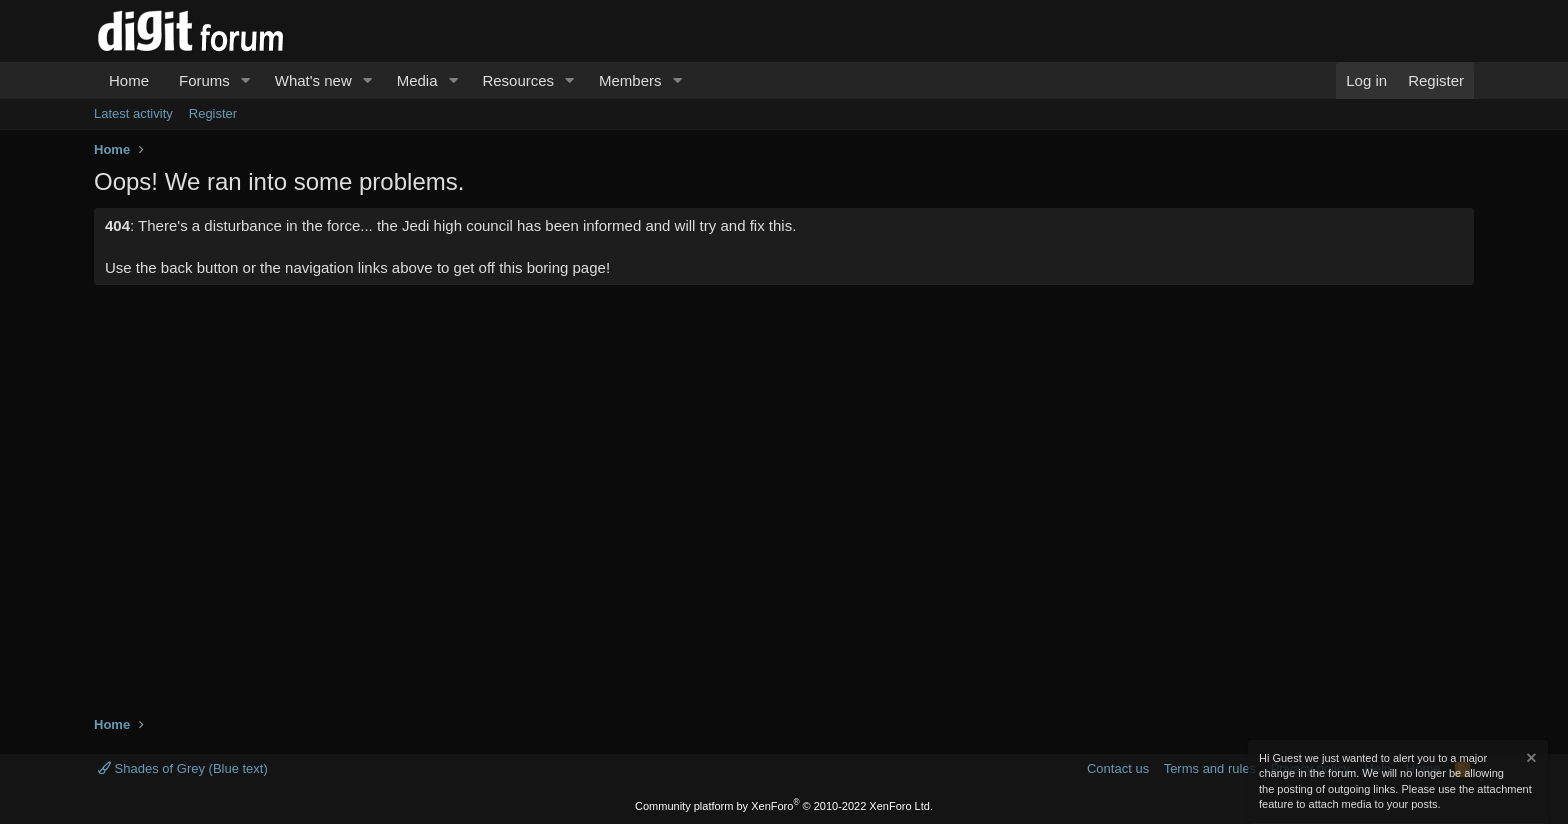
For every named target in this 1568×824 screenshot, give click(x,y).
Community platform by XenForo (784, 806)
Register (213, 113)
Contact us (1118, 768)
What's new (313, 80)
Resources (518, 80)
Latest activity (133, 113)
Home (129, 80)
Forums (204, 80)
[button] (246, 80)
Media (417, 80)
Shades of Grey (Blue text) (183, 768)
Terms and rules (1210, 768)
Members (630, 80)
